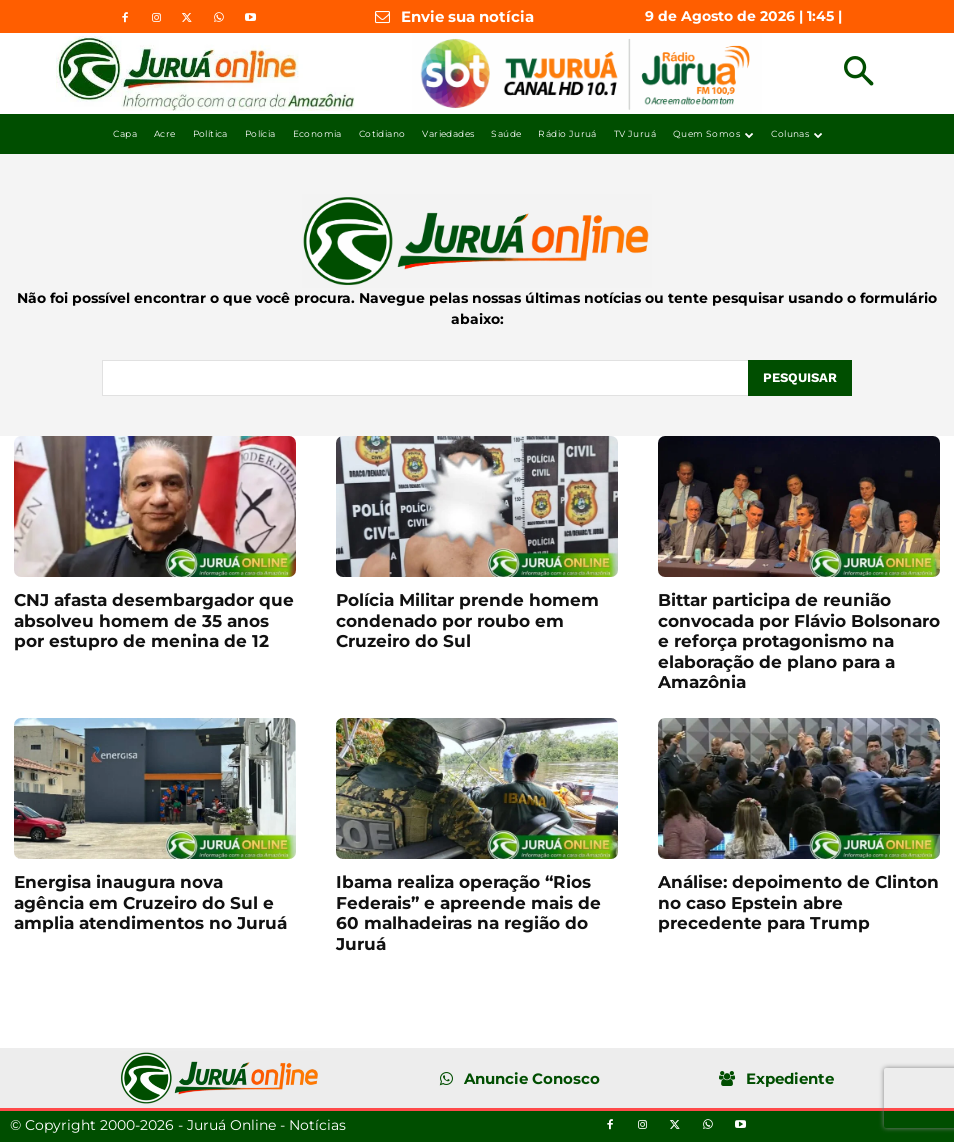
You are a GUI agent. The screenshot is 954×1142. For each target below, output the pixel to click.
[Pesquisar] (800, 378)
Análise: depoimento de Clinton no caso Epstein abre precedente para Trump (798, 902)
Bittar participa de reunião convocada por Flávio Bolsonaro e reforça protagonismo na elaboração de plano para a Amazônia (799, 641)
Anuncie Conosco (532, 1078)
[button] (858, 73)
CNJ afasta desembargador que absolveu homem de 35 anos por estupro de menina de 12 (154, 620)
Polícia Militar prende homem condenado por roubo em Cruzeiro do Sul (467, 620)
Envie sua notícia (467, 16)
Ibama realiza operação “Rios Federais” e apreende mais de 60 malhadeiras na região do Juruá (468, 912)
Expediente (790, 1078)
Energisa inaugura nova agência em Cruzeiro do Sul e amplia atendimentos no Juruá (150, 902)
